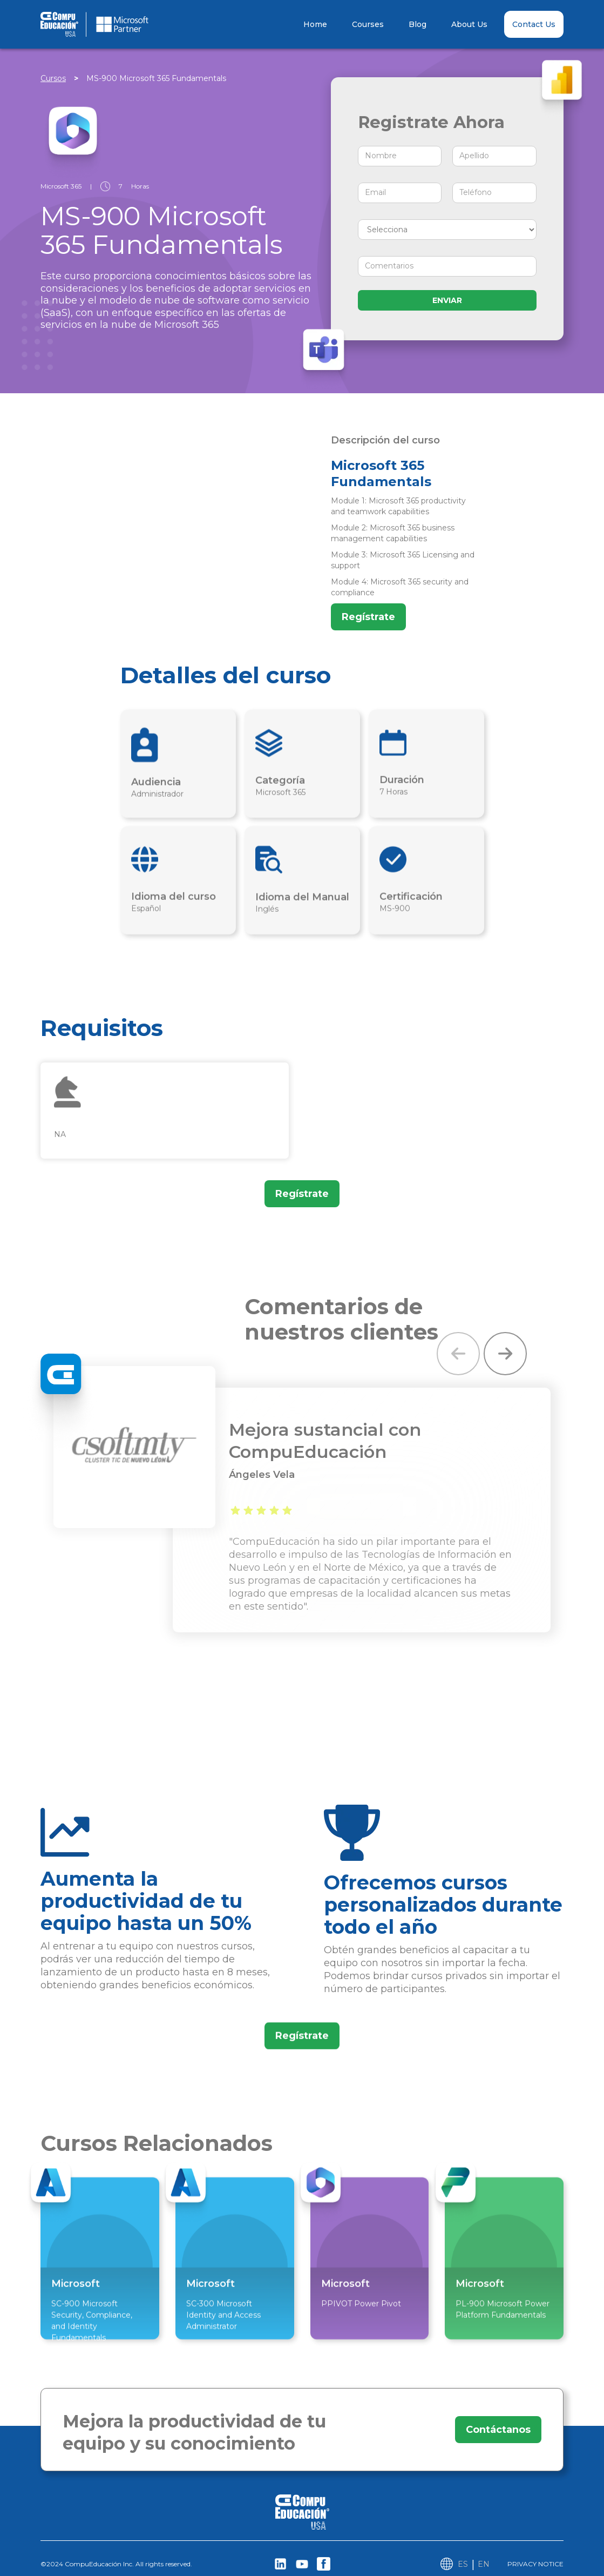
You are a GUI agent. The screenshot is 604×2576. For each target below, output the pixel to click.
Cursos (53, 78)
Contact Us (533, 24)
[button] (458, 1353)
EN (484, 2564)
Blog (417, 24)
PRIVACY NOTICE (535, 2564)
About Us (469, 24)
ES (463, 2564)
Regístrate (368, 617)
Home (315, 24)
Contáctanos (497, 2430)
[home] (119, 24)
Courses (368, 24)
